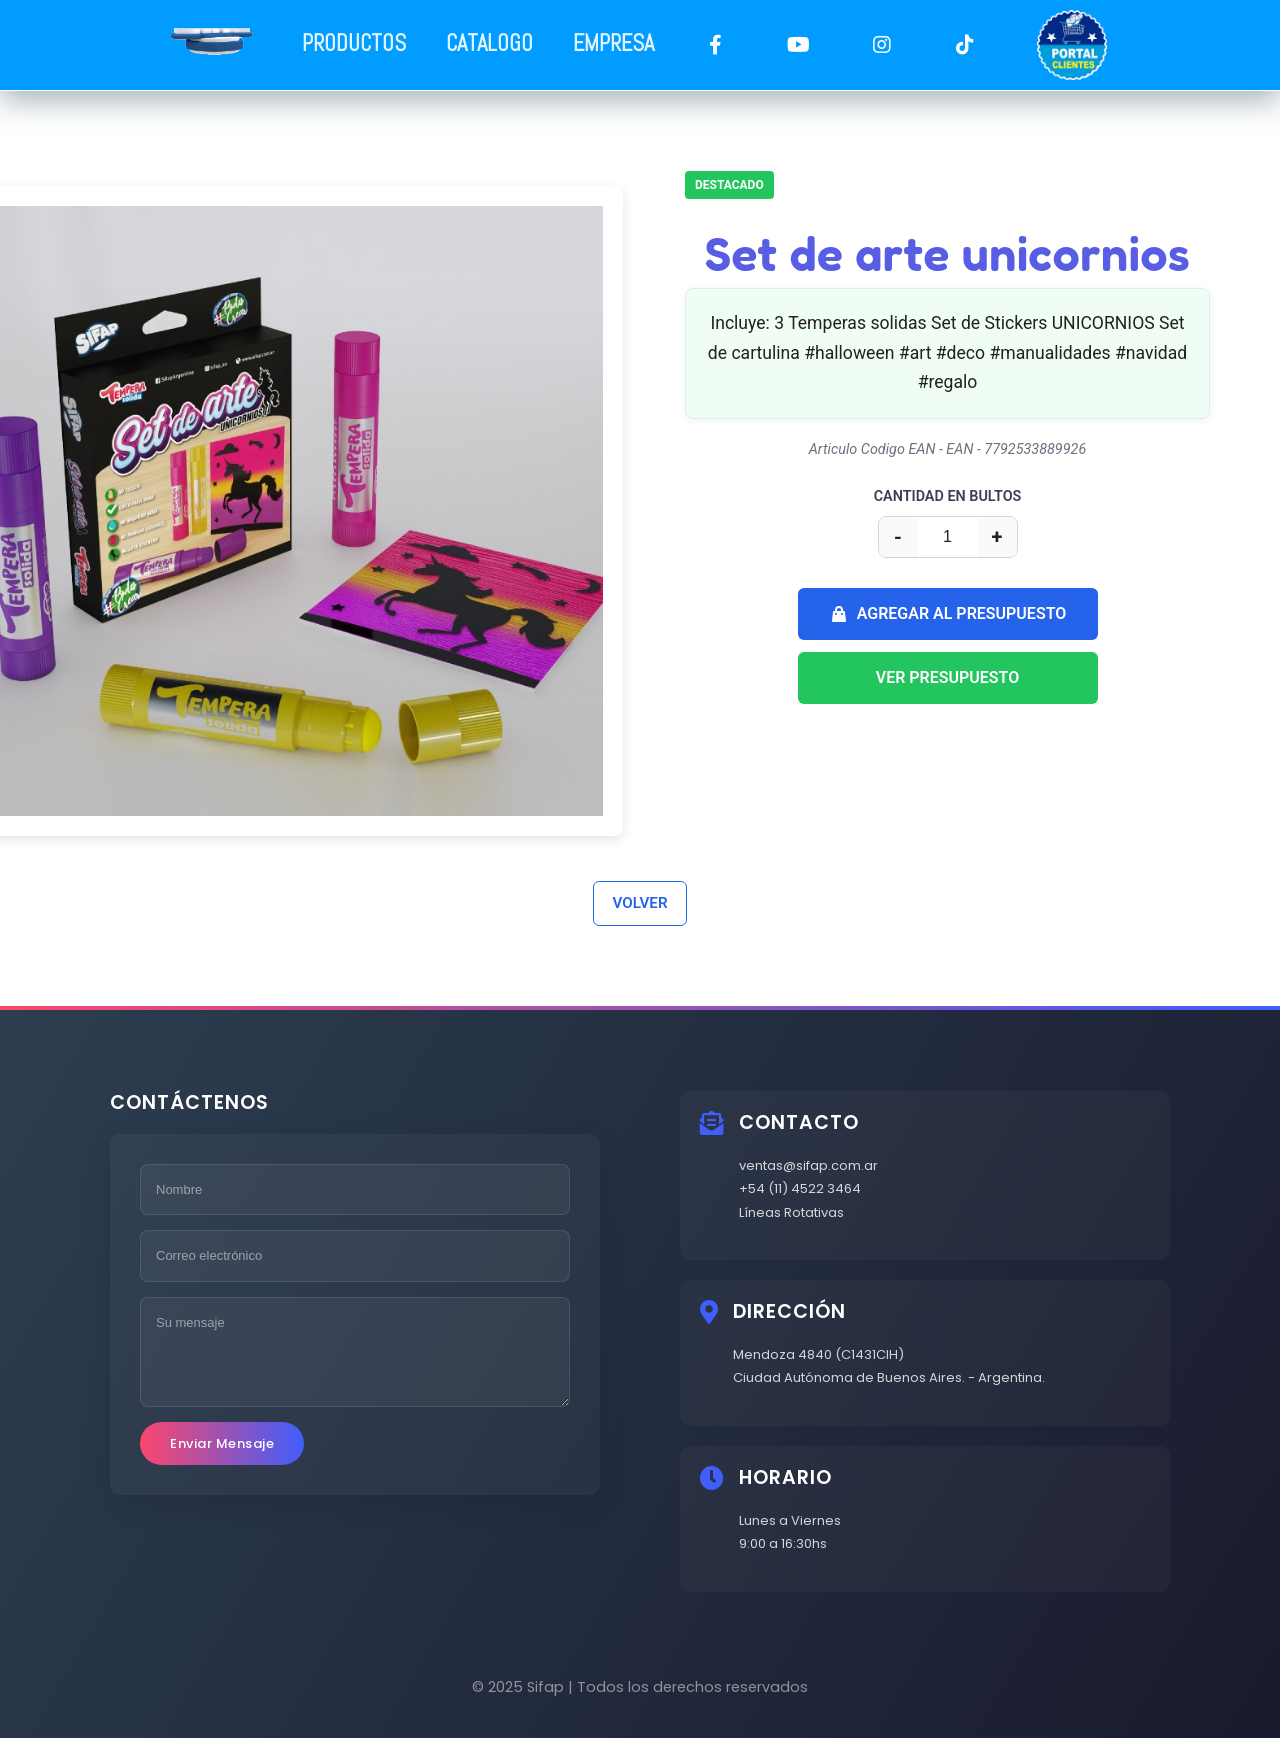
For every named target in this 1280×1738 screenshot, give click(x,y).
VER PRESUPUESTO (948, 677)
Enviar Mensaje (222, 1443)
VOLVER (639, 903)
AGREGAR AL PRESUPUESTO (948, 614)
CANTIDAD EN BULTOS (948, 496)
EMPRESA (613, 43)
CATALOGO (489, 43)
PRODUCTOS (354, 43)
